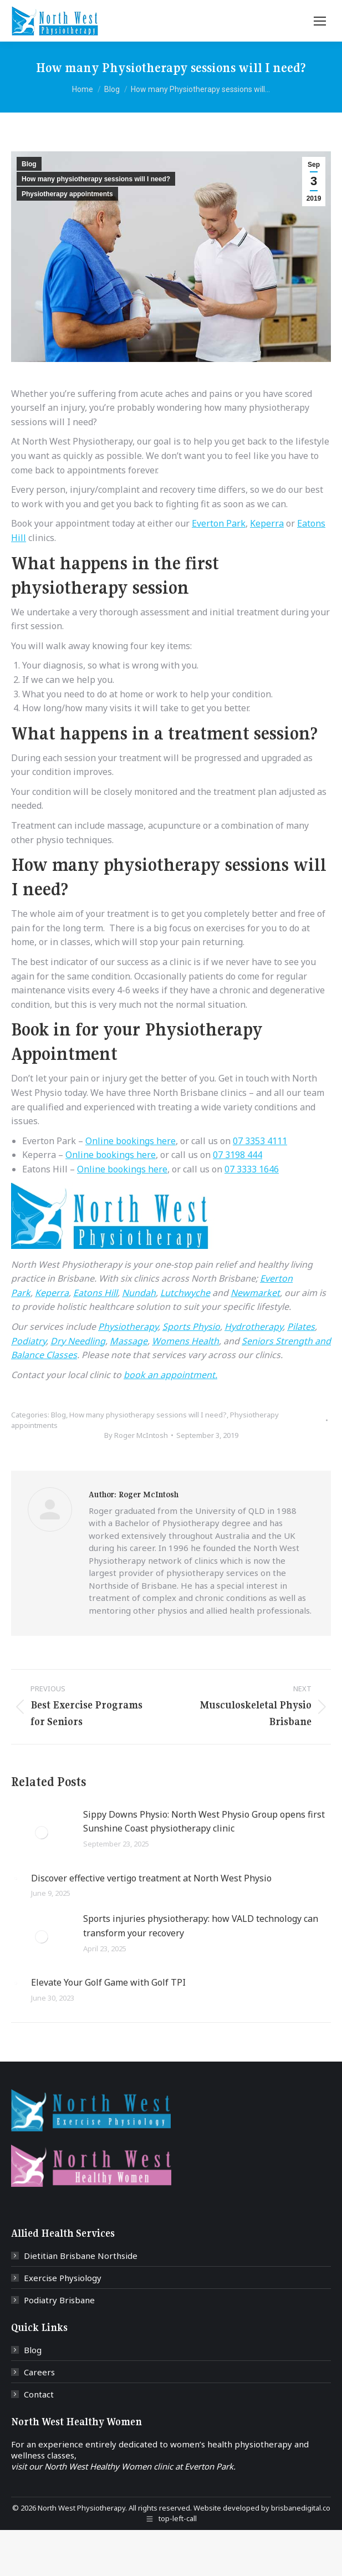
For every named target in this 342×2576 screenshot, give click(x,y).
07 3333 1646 (251, 1169)
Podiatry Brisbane (59, 2299)
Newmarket (255, 1293)
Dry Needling (77, 1341)
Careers (39, 2372)
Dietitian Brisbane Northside (80, 2255)
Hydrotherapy (253, 1326)
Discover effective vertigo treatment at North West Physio (151, 1878)
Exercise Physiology (62, 2277)
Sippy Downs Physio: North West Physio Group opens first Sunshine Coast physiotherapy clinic (204, 1821)
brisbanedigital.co (300, 2508)
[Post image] (41, 1832)
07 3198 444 (237, 1155)
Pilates (301, 1326)
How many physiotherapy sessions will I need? (96, 179)
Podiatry (28, 1341)
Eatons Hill (95, 1293)
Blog (29, 164)
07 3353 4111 (260, 1141)
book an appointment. (170, 1375)
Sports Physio (191, 1326)
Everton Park (219, 523)
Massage (128, 1341)
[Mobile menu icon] (320, 21)
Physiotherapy (128, 1326)
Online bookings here (130, 1141)
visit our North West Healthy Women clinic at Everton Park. (123, 2466)
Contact (39, 2394)
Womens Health (185, 1341)
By (136, 1435)
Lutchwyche (185, 1293)
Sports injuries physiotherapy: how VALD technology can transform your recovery (200, 1925)
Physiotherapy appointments (67, 194)
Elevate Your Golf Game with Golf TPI (108, 1982)
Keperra (267, 523)
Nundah (139, 1293)
